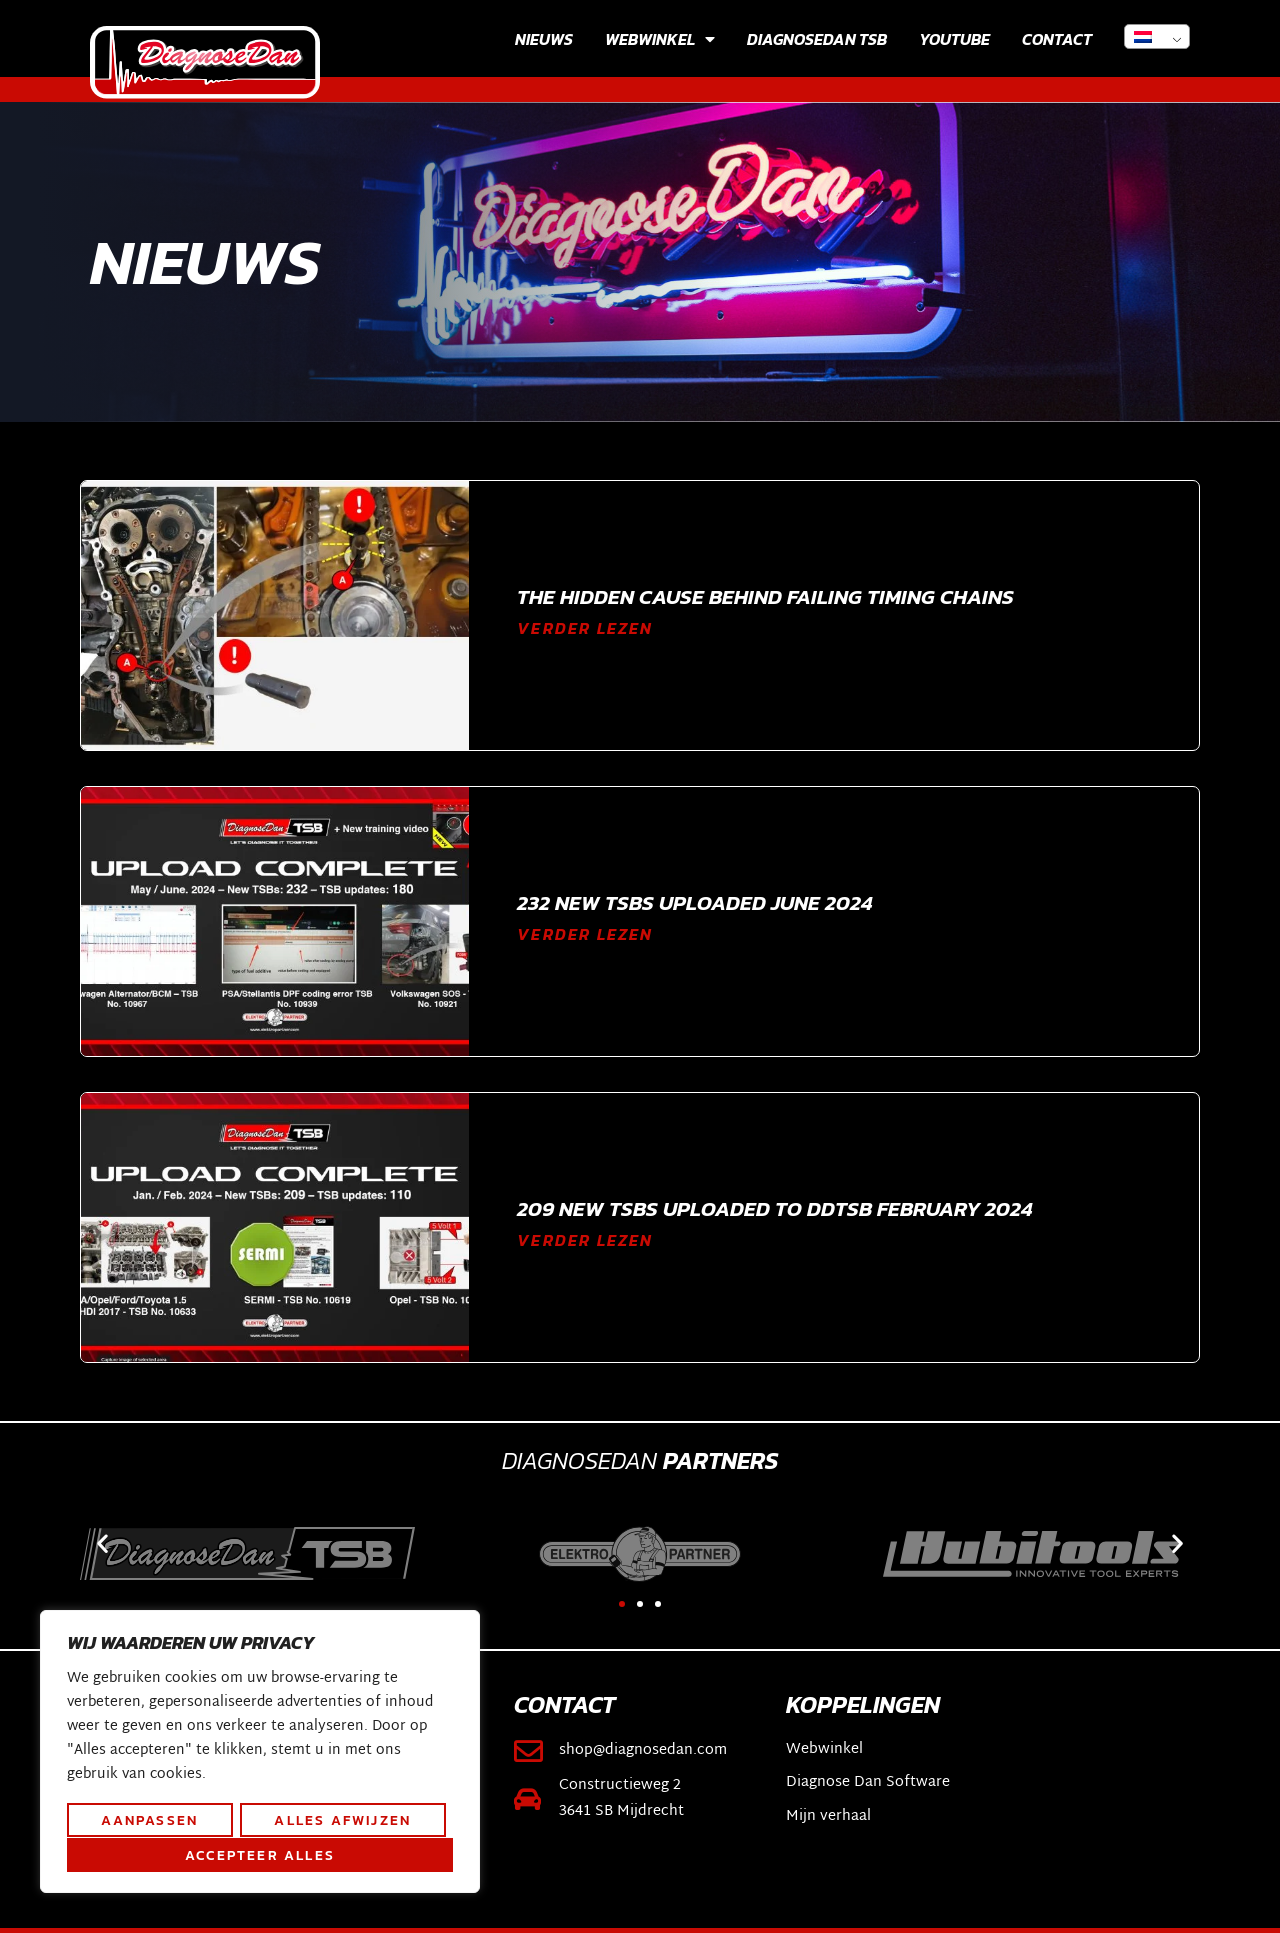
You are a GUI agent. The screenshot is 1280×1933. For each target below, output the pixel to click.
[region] (260, 1753)
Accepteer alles (260, 1855)
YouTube (954, 39)
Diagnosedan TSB (817, 39)
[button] (102, 1543)
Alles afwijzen (342, 1821)
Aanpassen (149, 1821)
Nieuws (544, 39)
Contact (1057, 39)
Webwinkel (660, 39)
